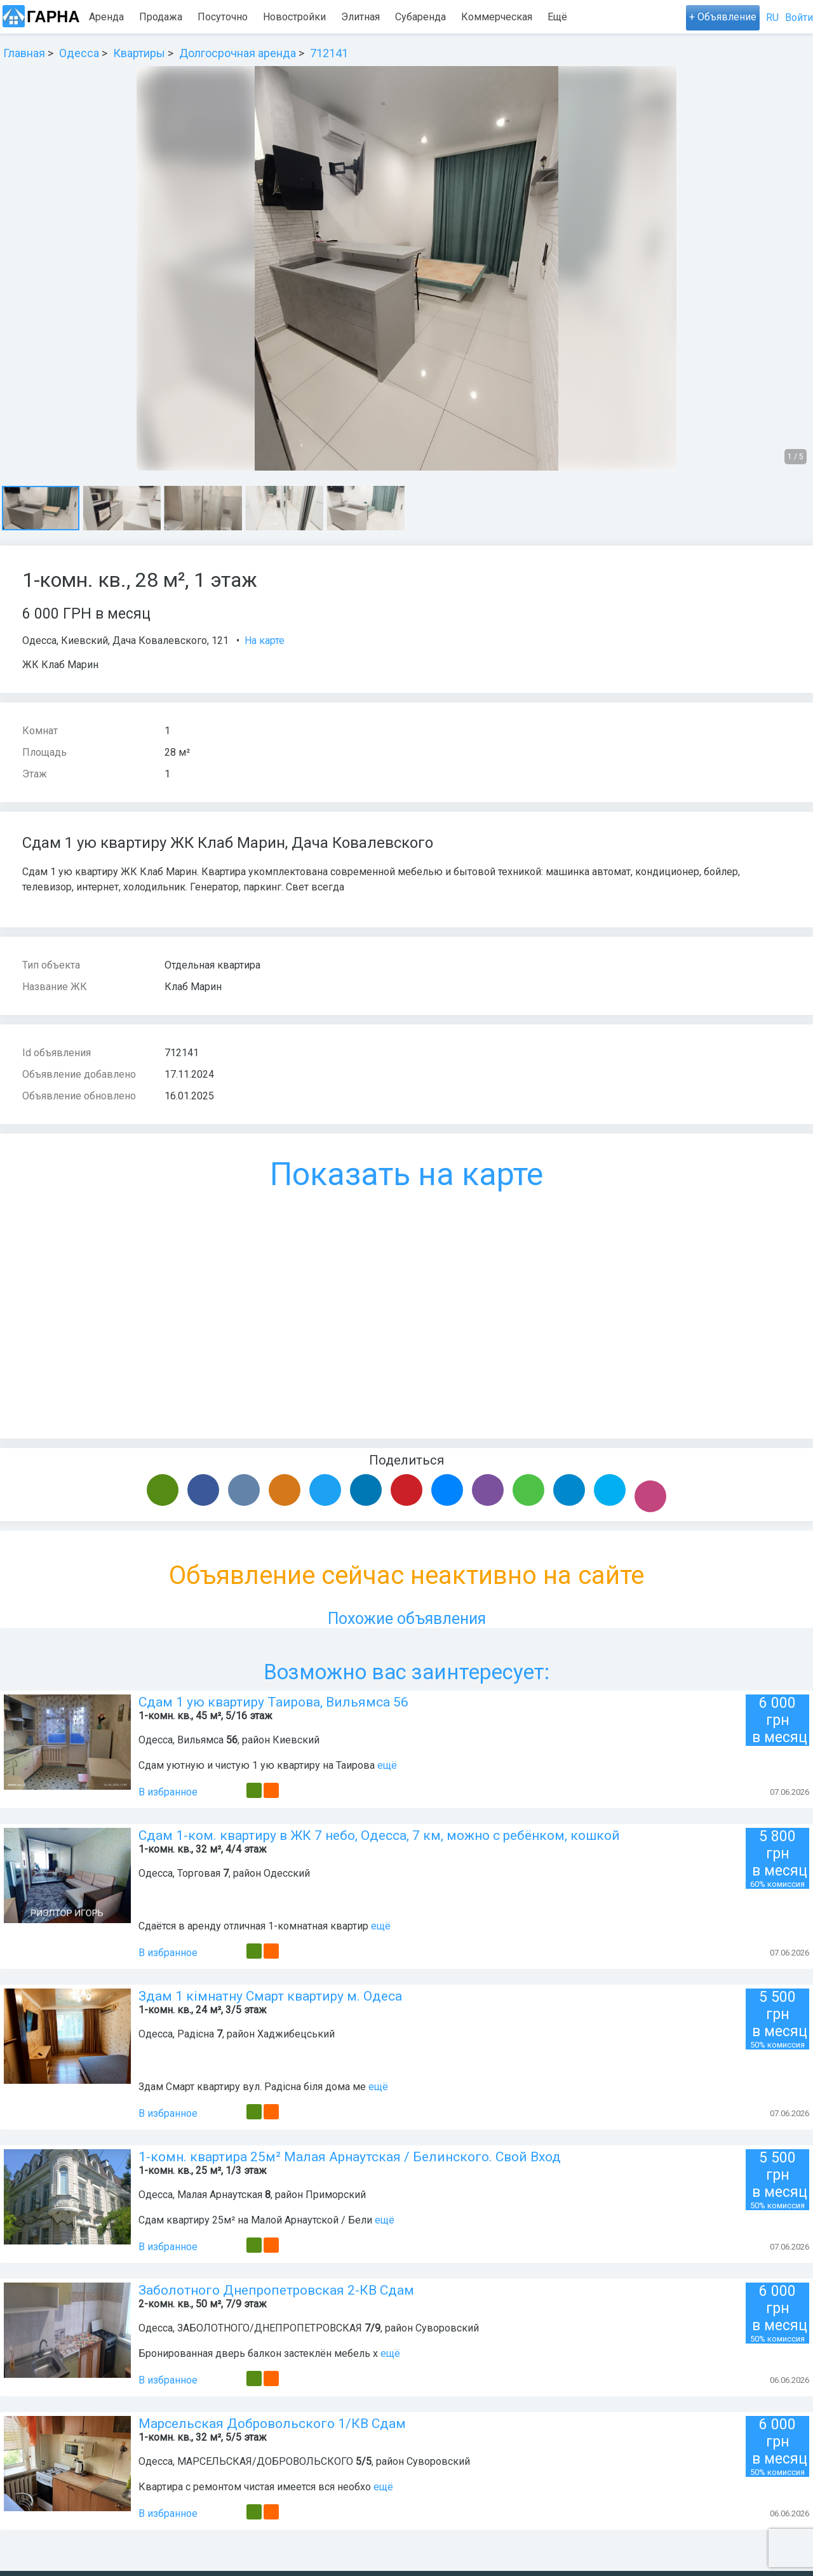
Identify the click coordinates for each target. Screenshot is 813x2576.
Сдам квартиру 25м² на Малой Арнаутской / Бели (255, 2220)
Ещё (599, 17)
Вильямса (200, 1740)
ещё (387, 1765)
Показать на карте (406, 1174)
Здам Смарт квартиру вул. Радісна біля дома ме (252, 2087)
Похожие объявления (407, 1618)
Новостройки (294, 17)
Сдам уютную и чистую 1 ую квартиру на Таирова (256, 1765)
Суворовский (447, 2328)
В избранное (168, 1792)
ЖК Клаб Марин (60, 665)
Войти (799, 17)
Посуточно (223, 17)
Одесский (287, 1873)
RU (772, 17)
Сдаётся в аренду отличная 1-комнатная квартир (253, 1926)
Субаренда (420, 17)
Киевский (84, 640)
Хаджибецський (296, 2034)
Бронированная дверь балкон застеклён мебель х (258, 2353)
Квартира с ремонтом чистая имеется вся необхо (254, 2487)
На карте (265, 640)
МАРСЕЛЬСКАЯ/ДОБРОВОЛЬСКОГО (265, 2461)
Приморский (336, 2195)
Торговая (198, 1873)
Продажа (160, 17)
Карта (561, 17)
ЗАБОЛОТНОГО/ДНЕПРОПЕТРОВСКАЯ (269, 2328)
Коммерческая (496, 17)
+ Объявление (722, 17)
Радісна (195, 2034)
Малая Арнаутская (219, 2195)
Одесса (39, 640)
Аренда (106, 17)
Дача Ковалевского (159, 640)
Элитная (360, 17)
